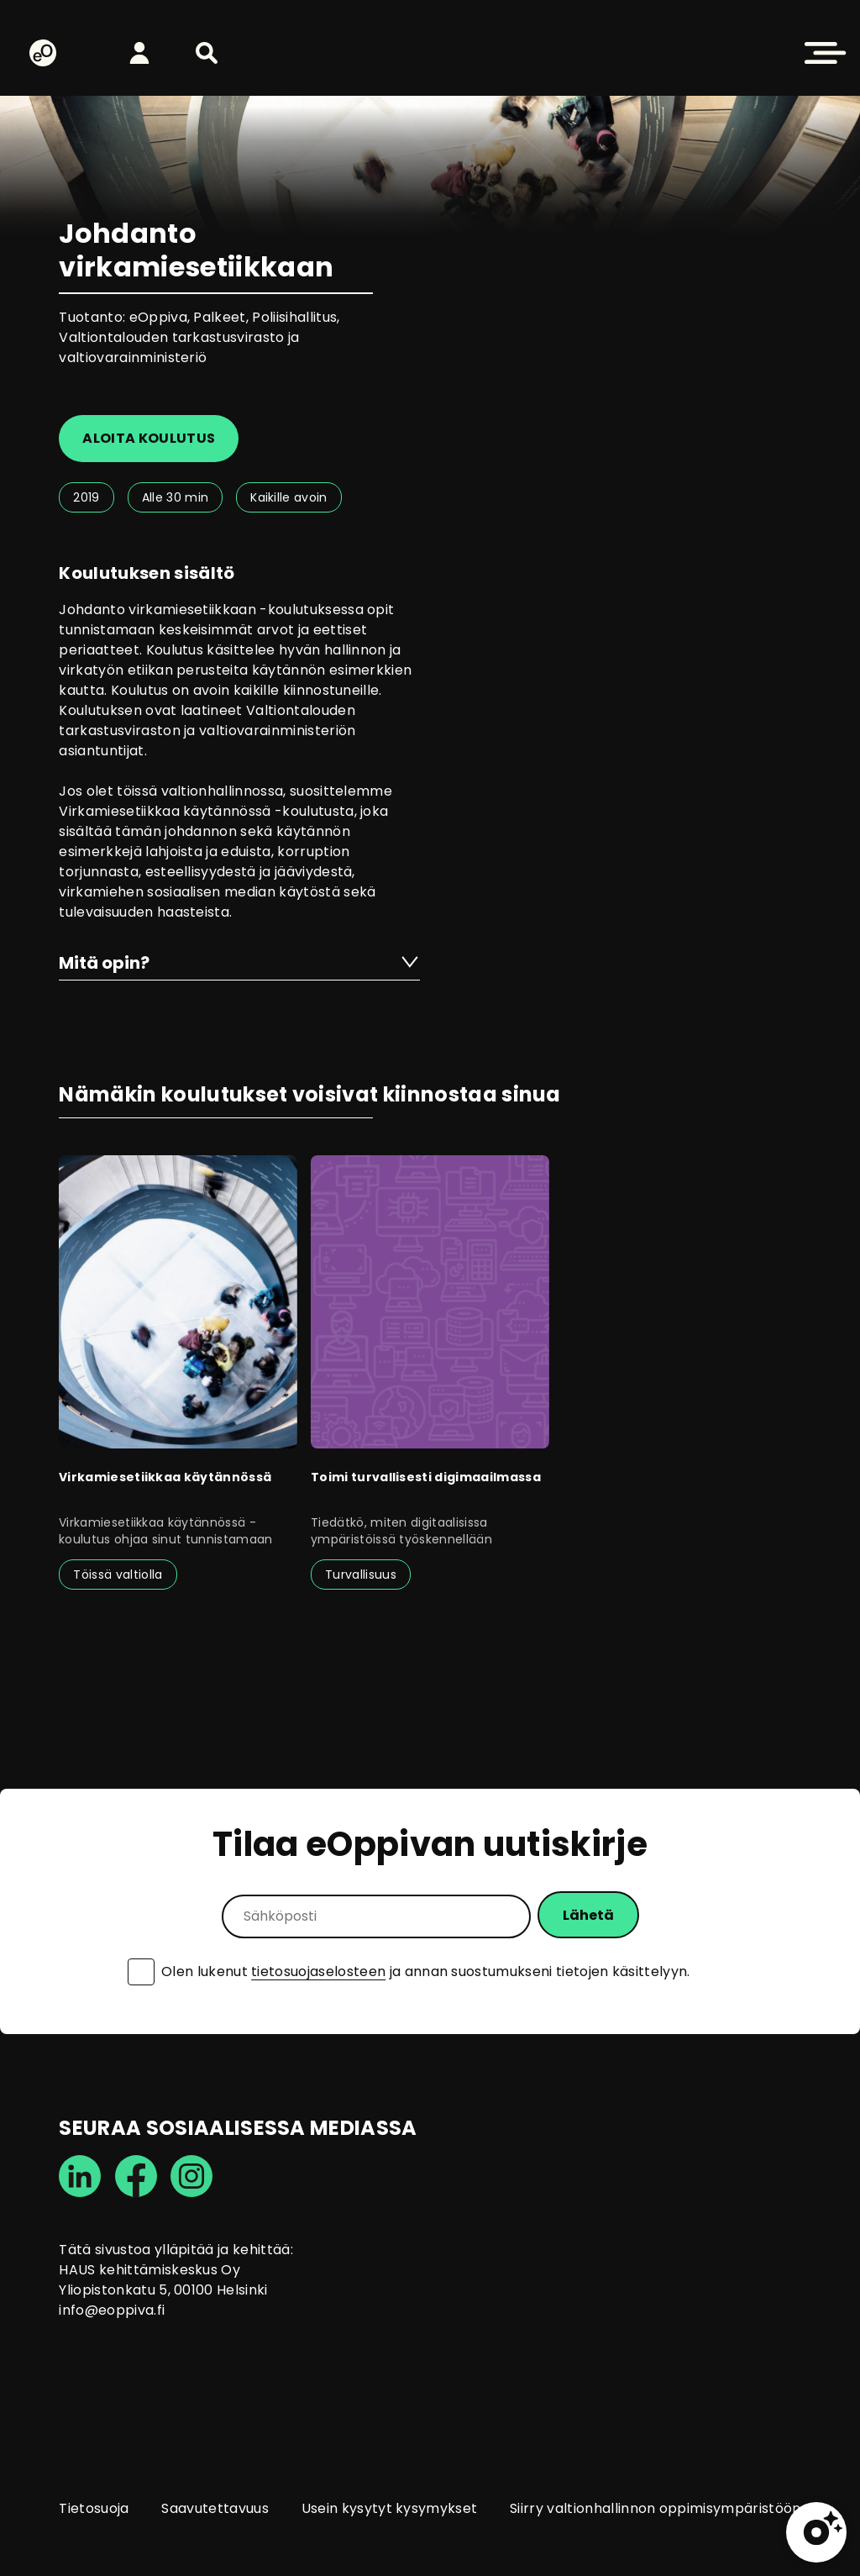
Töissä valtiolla (117, 1574)
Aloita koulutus (148, 438)
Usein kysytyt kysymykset (390, 2508)
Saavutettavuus (214, 2508)
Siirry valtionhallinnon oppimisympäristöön (655, 2508)
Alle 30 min (175, 497)
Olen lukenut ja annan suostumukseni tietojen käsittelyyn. (425, 1972)
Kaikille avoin (288, 497)
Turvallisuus (360, 1574)
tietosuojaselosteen (318, 1971)
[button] (206, 52)
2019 (86, 497)
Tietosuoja (93, 2508)
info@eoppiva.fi (112, 2310)
